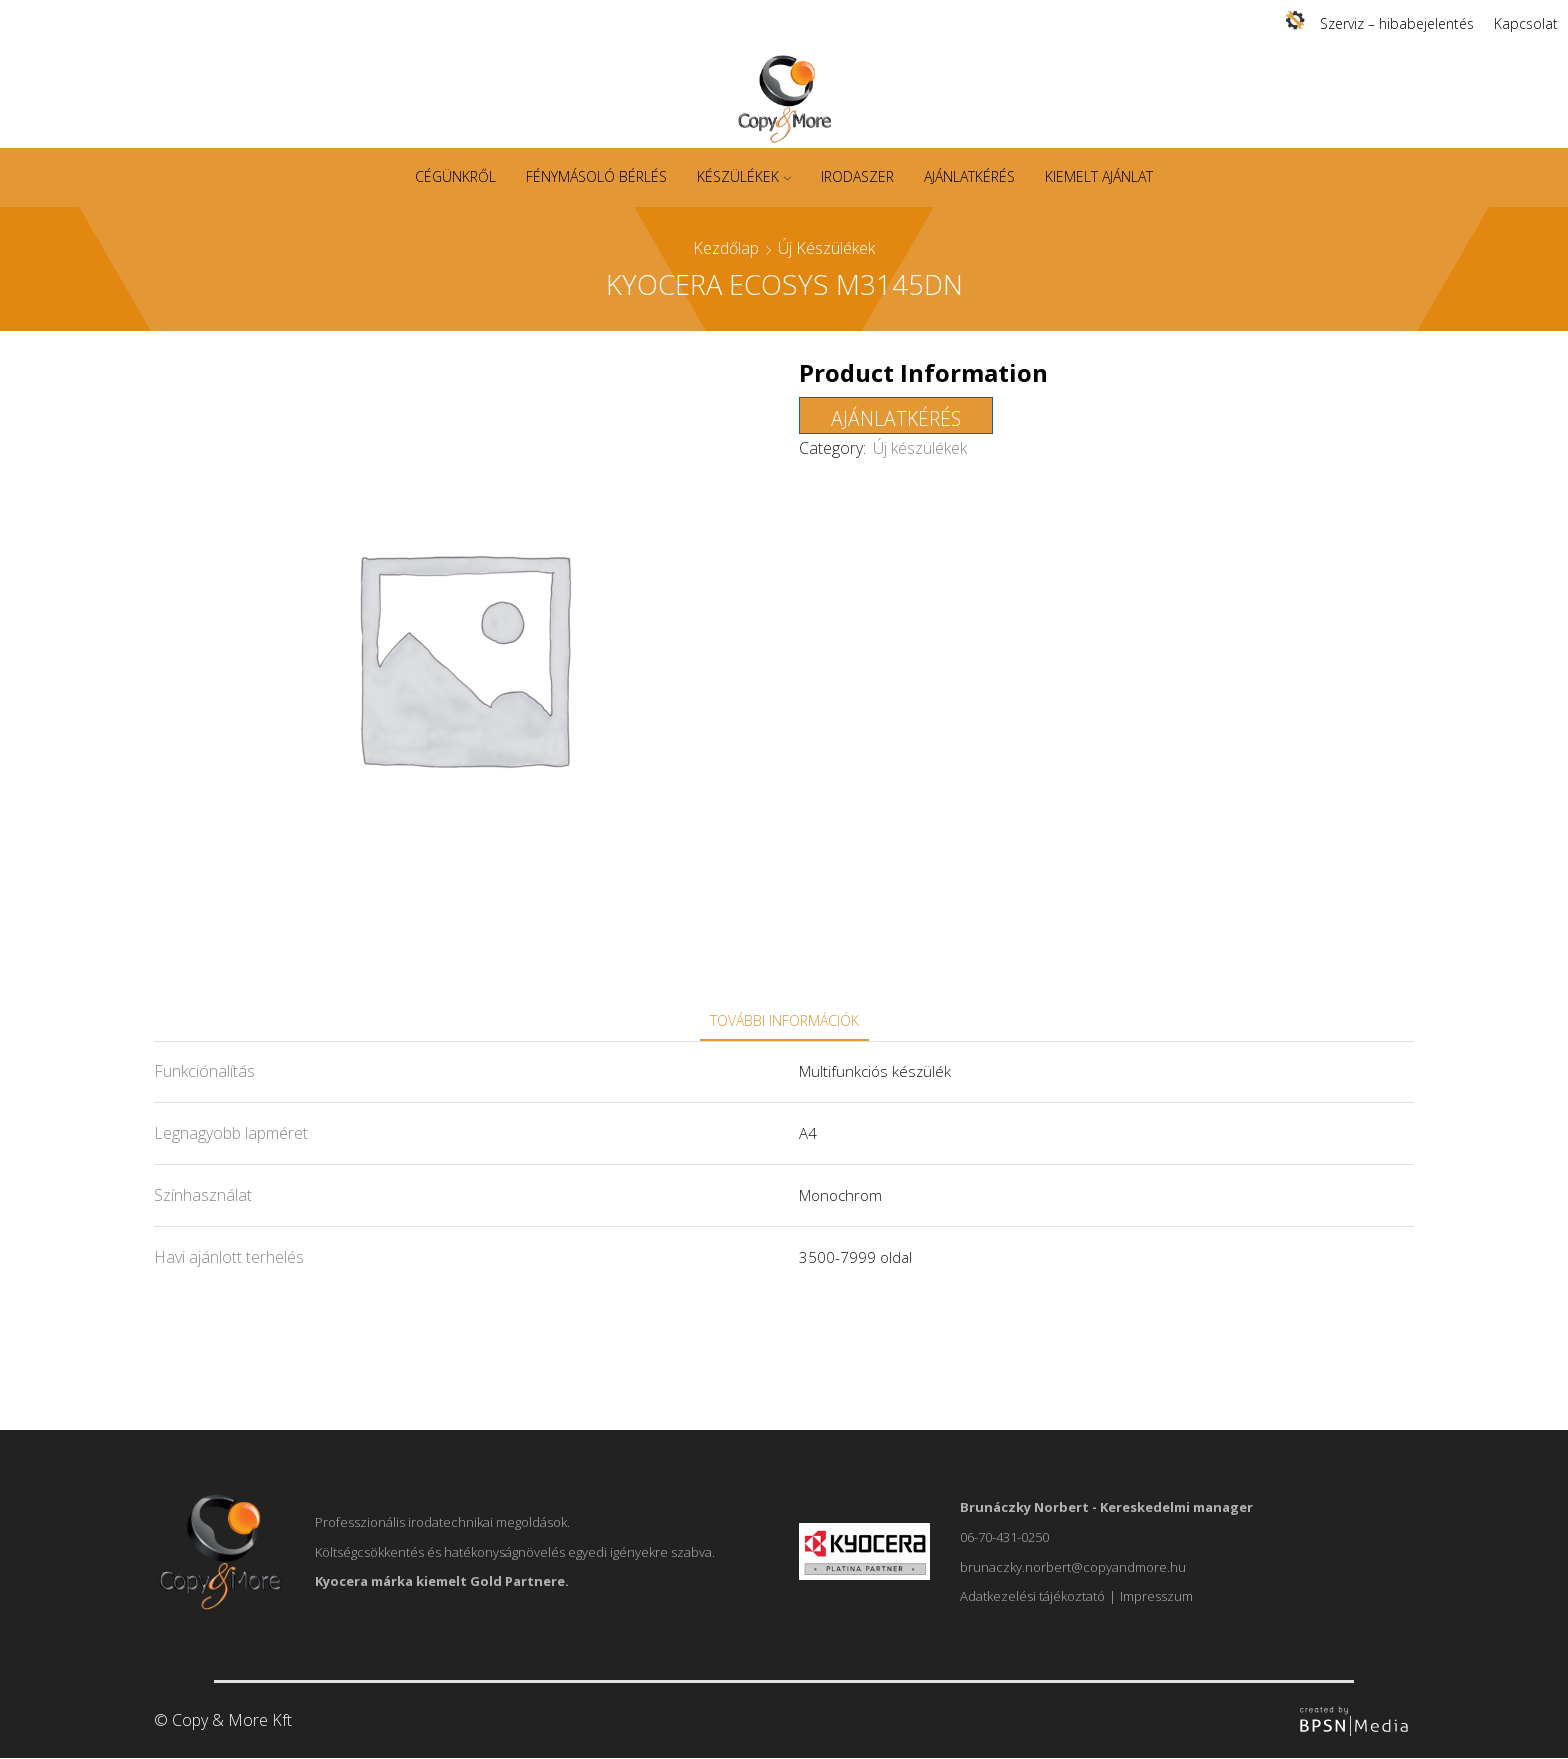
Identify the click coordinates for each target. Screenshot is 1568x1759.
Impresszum (1156, 1596)
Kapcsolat (1526, 23)
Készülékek (744, 176)
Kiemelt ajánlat (1099, 176)
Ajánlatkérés (969, 176)
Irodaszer (857, 176)
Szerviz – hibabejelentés (1397, 23)
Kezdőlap (726, 248)
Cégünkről (455, 176)
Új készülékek (826, 248)
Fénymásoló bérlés (596, 176)
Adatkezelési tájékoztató (1032, 1596)
